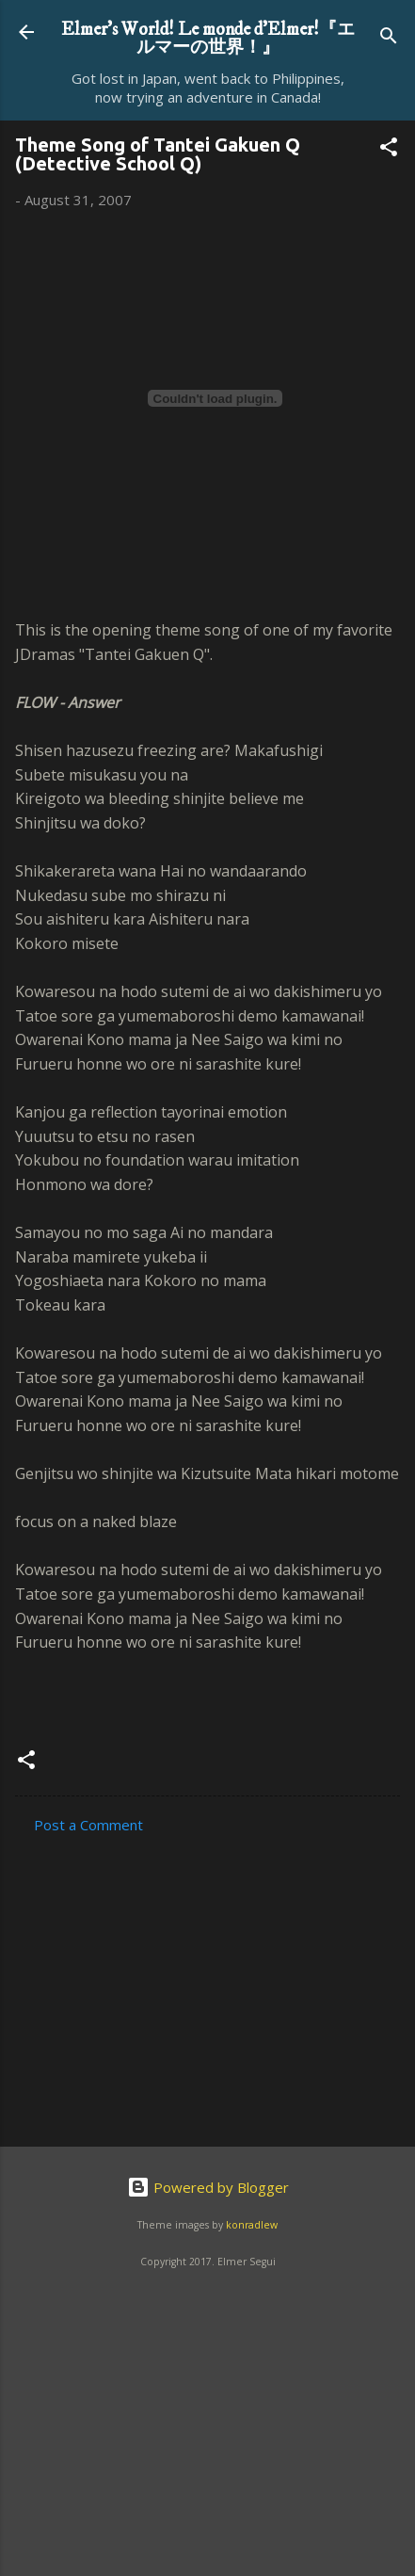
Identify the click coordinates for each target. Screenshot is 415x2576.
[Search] (388, 38)
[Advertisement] (176, 1985)
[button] (388, 150)
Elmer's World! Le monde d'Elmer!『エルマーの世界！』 (208, 38)
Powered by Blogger (208, 2187)
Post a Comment (88, 1824)
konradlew (252, 2224)
